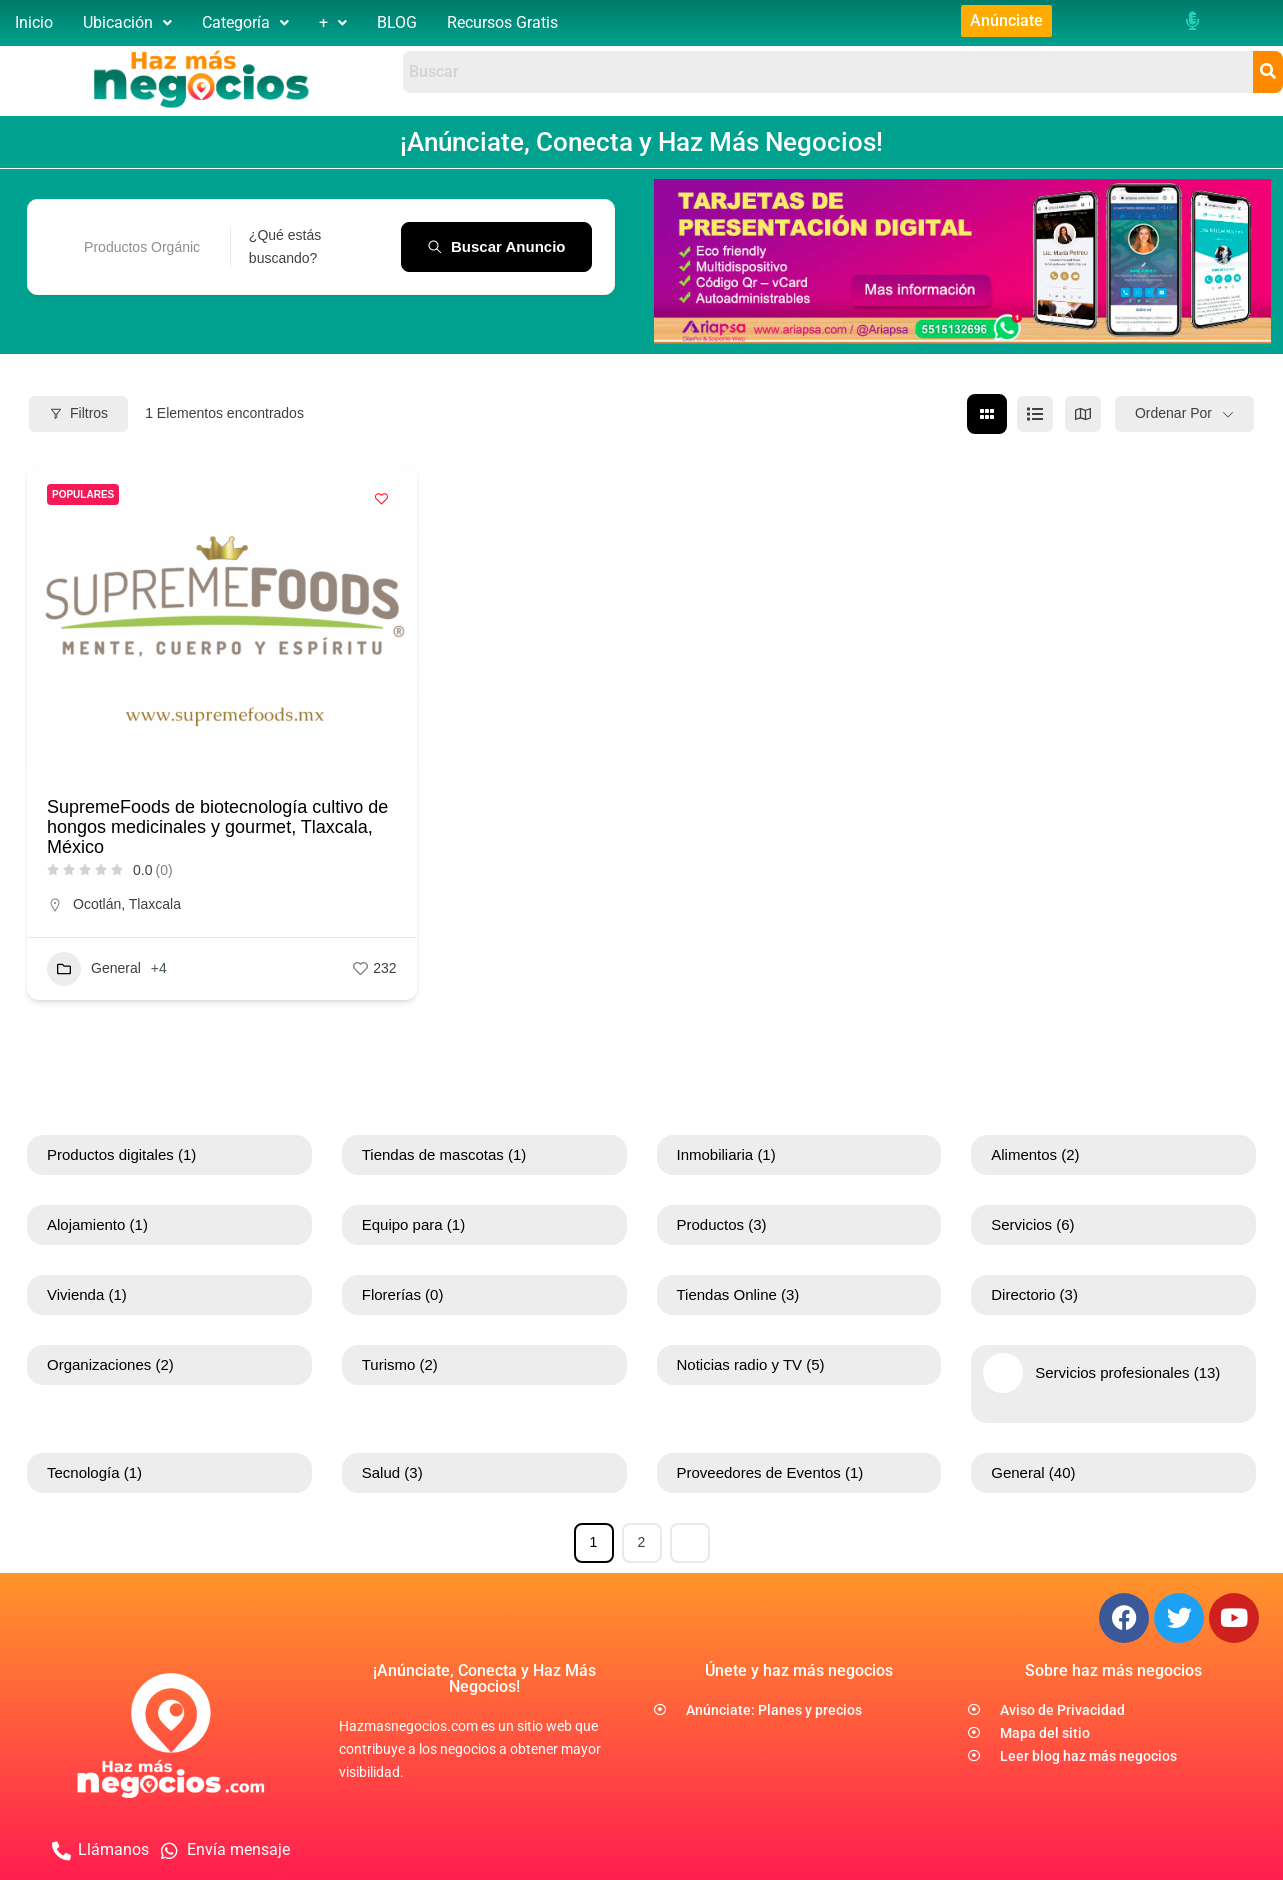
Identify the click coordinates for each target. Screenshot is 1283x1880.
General (94, 968)
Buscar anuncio (496, 245)
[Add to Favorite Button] (382, 498)
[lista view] (1035, 413)
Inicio (34, 22)
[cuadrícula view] (987, 413)
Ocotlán (97, 903)
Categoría (245, 22)
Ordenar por (1173, 413)
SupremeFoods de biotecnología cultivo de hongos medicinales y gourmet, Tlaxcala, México (217, 826)
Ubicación (127, 22)
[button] (127, 23)
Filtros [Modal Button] (78, 413)
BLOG (397, 22)
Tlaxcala (155, 903)
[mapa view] (1083, 413)
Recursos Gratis (502, 22)
